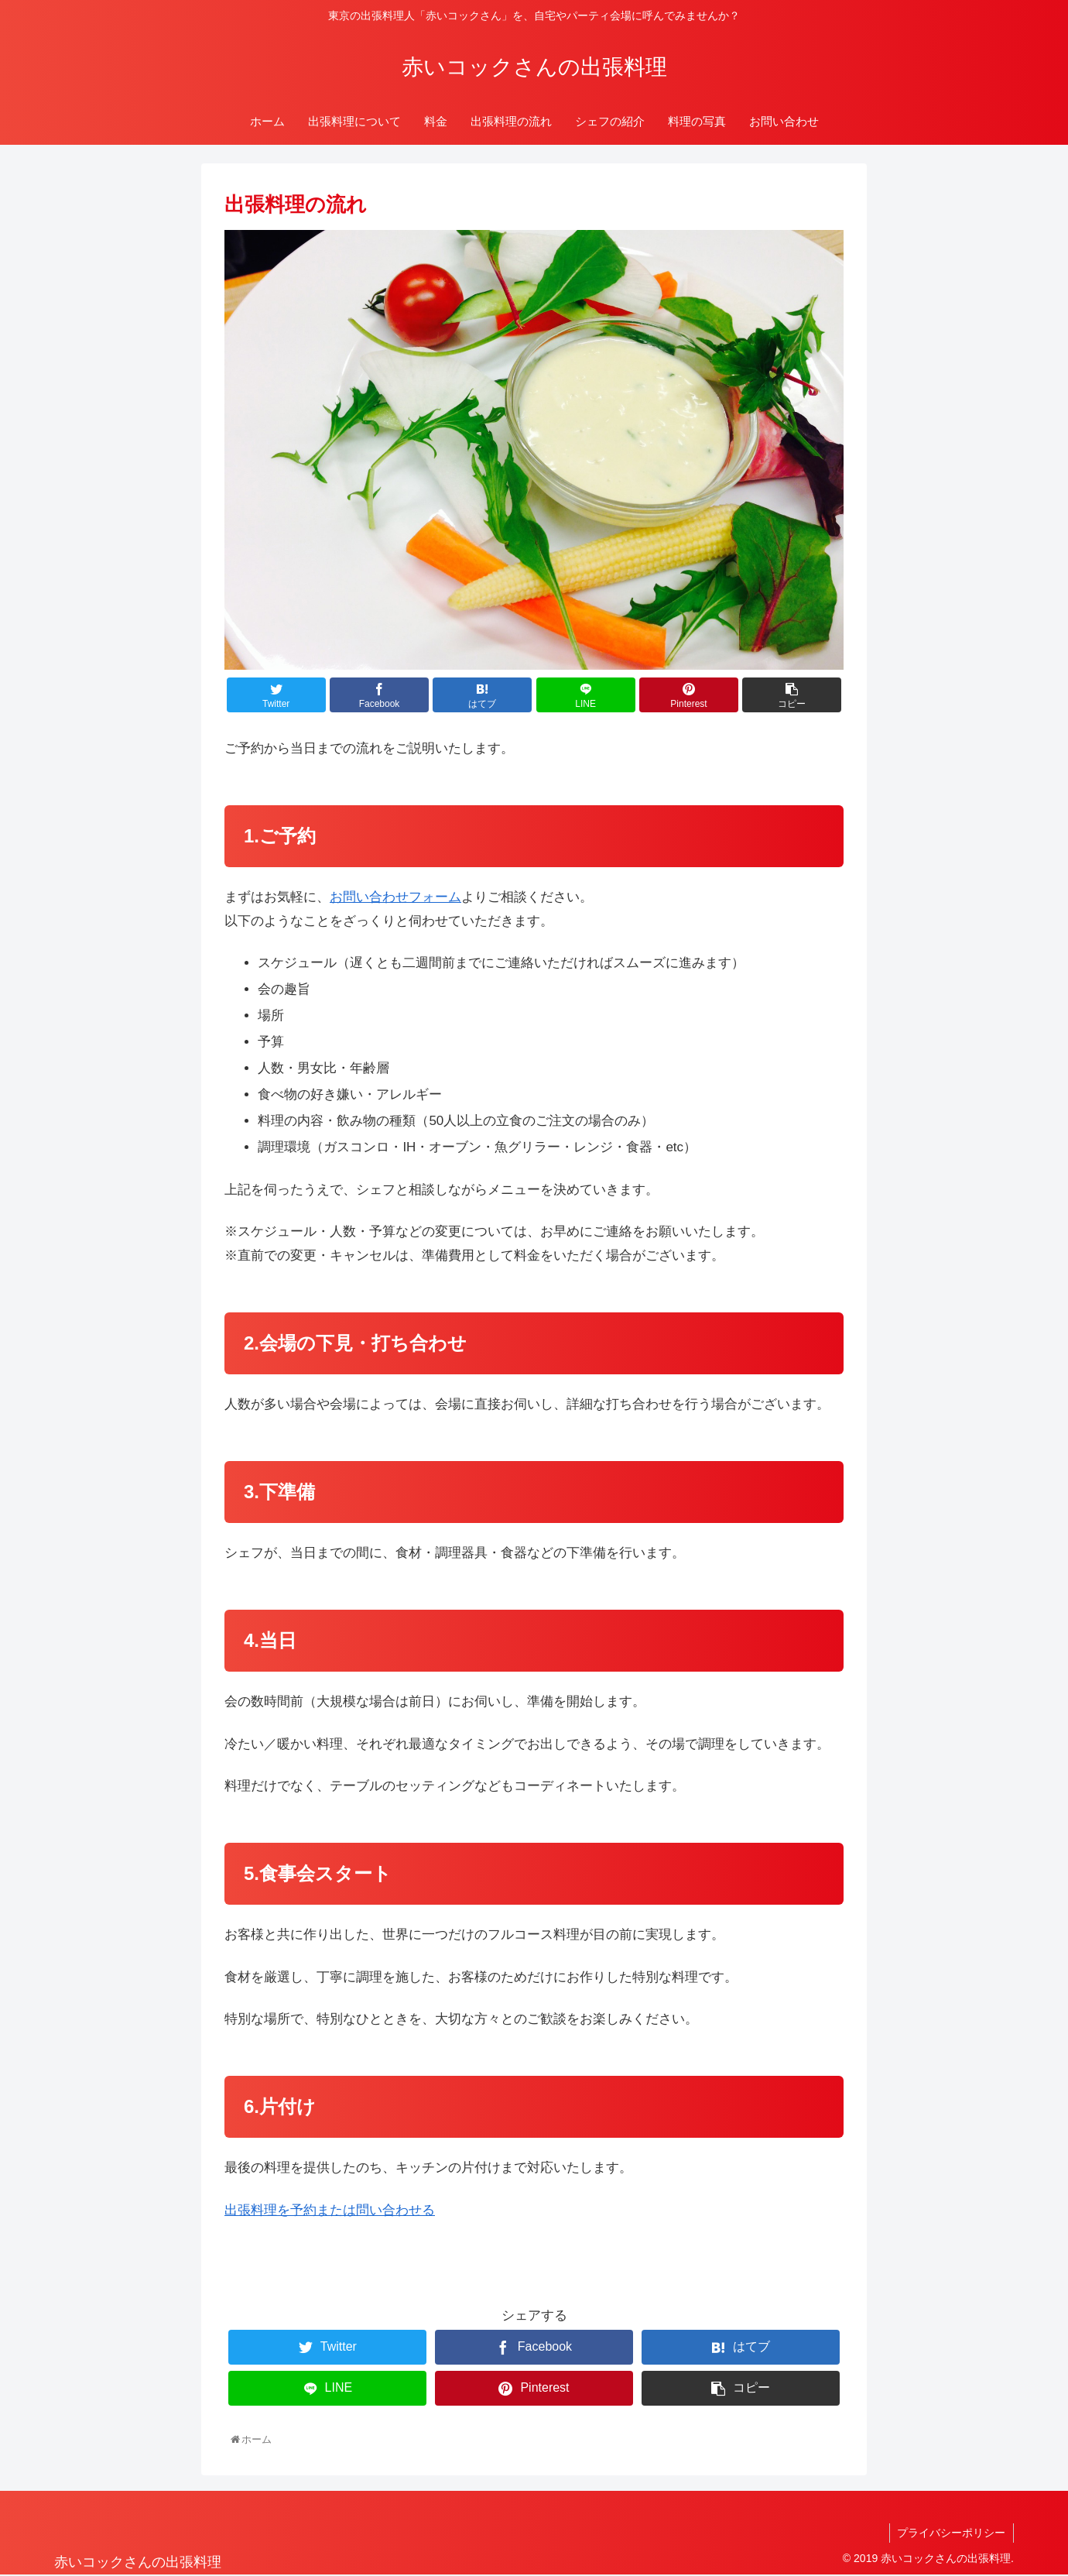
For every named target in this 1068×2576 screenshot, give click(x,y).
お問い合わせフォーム (395, 897)
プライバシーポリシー (951, 2532)
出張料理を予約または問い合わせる (329, 2210)
